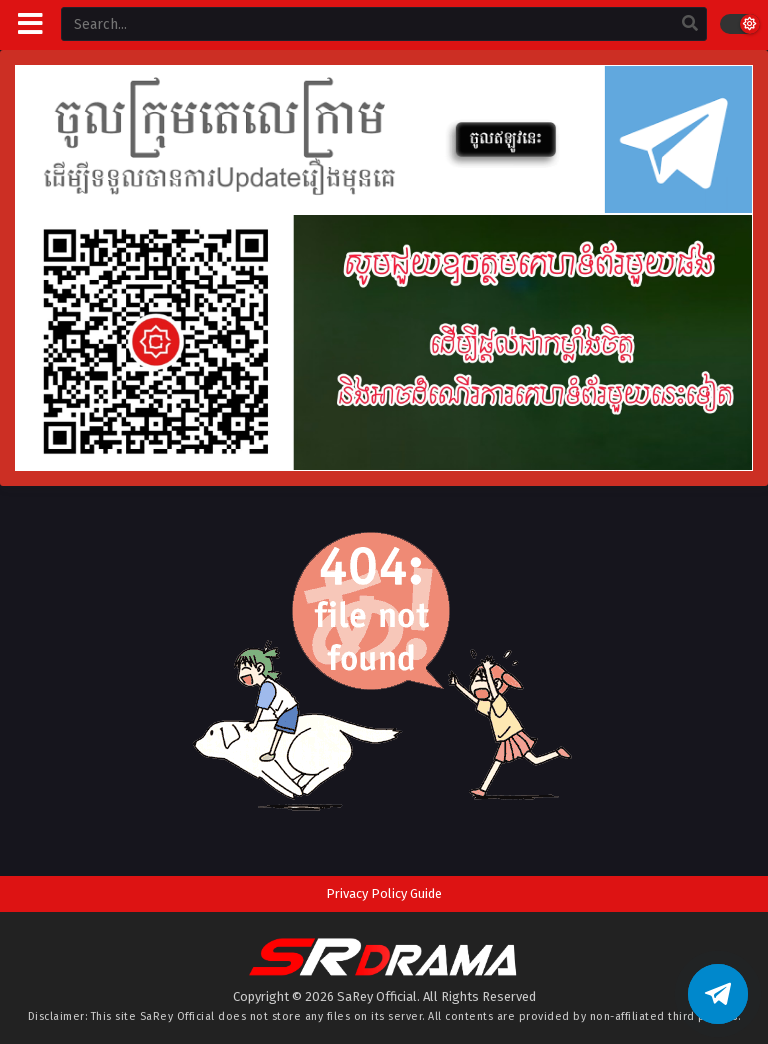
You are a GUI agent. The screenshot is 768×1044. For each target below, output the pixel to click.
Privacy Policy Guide (384, 893)
